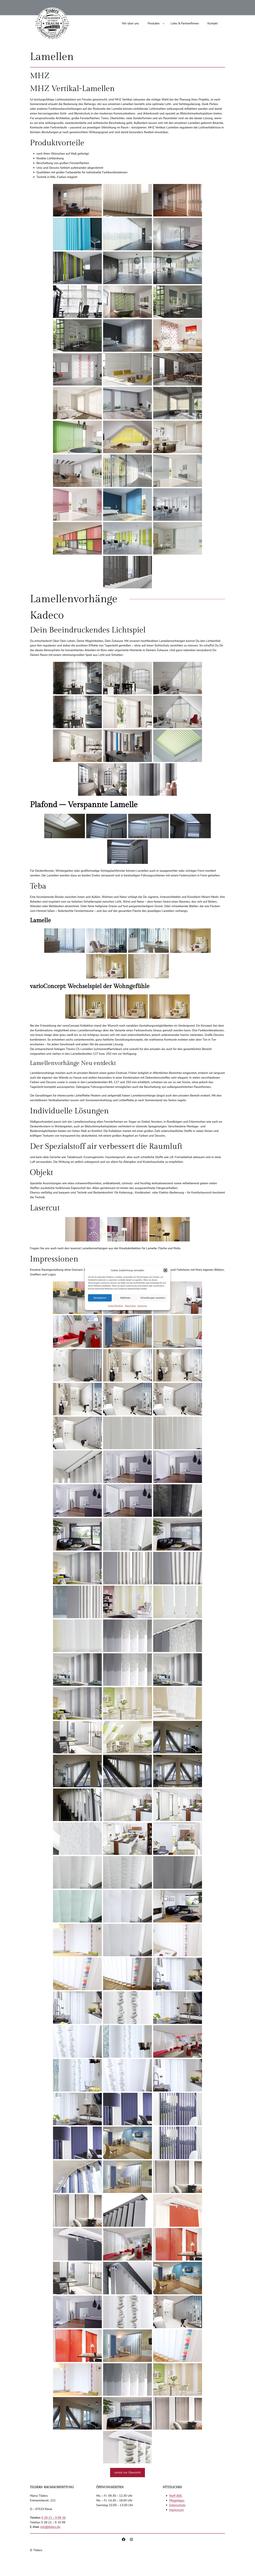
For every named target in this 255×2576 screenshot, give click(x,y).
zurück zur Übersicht (127, 2472)
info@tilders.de (50, 2527)
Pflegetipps (176, 2500)
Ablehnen (125, 1297)
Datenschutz (130, 1305)
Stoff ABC (175, 2496)
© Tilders (36, 2550)
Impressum (142, 1305)
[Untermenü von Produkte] (163, 23)
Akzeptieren (99, 1297)
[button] (165, 1270)
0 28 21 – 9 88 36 (53, 2518)
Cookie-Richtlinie (115, 1305)
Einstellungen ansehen (153, 1297)
